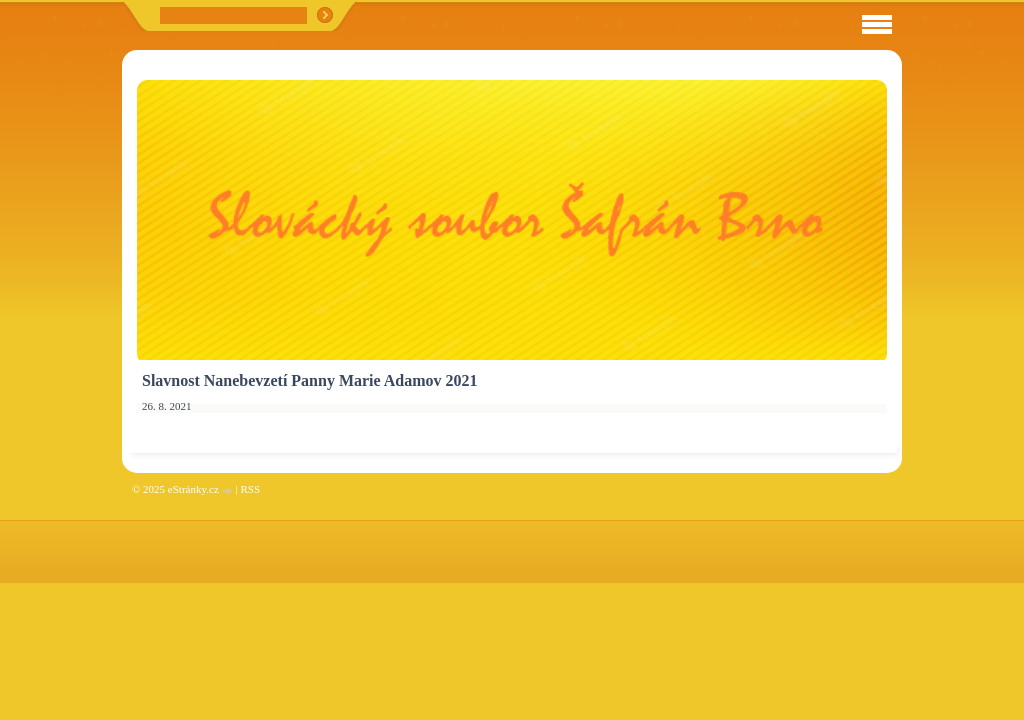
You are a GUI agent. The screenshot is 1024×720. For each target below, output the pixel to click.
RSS (250, 489)
